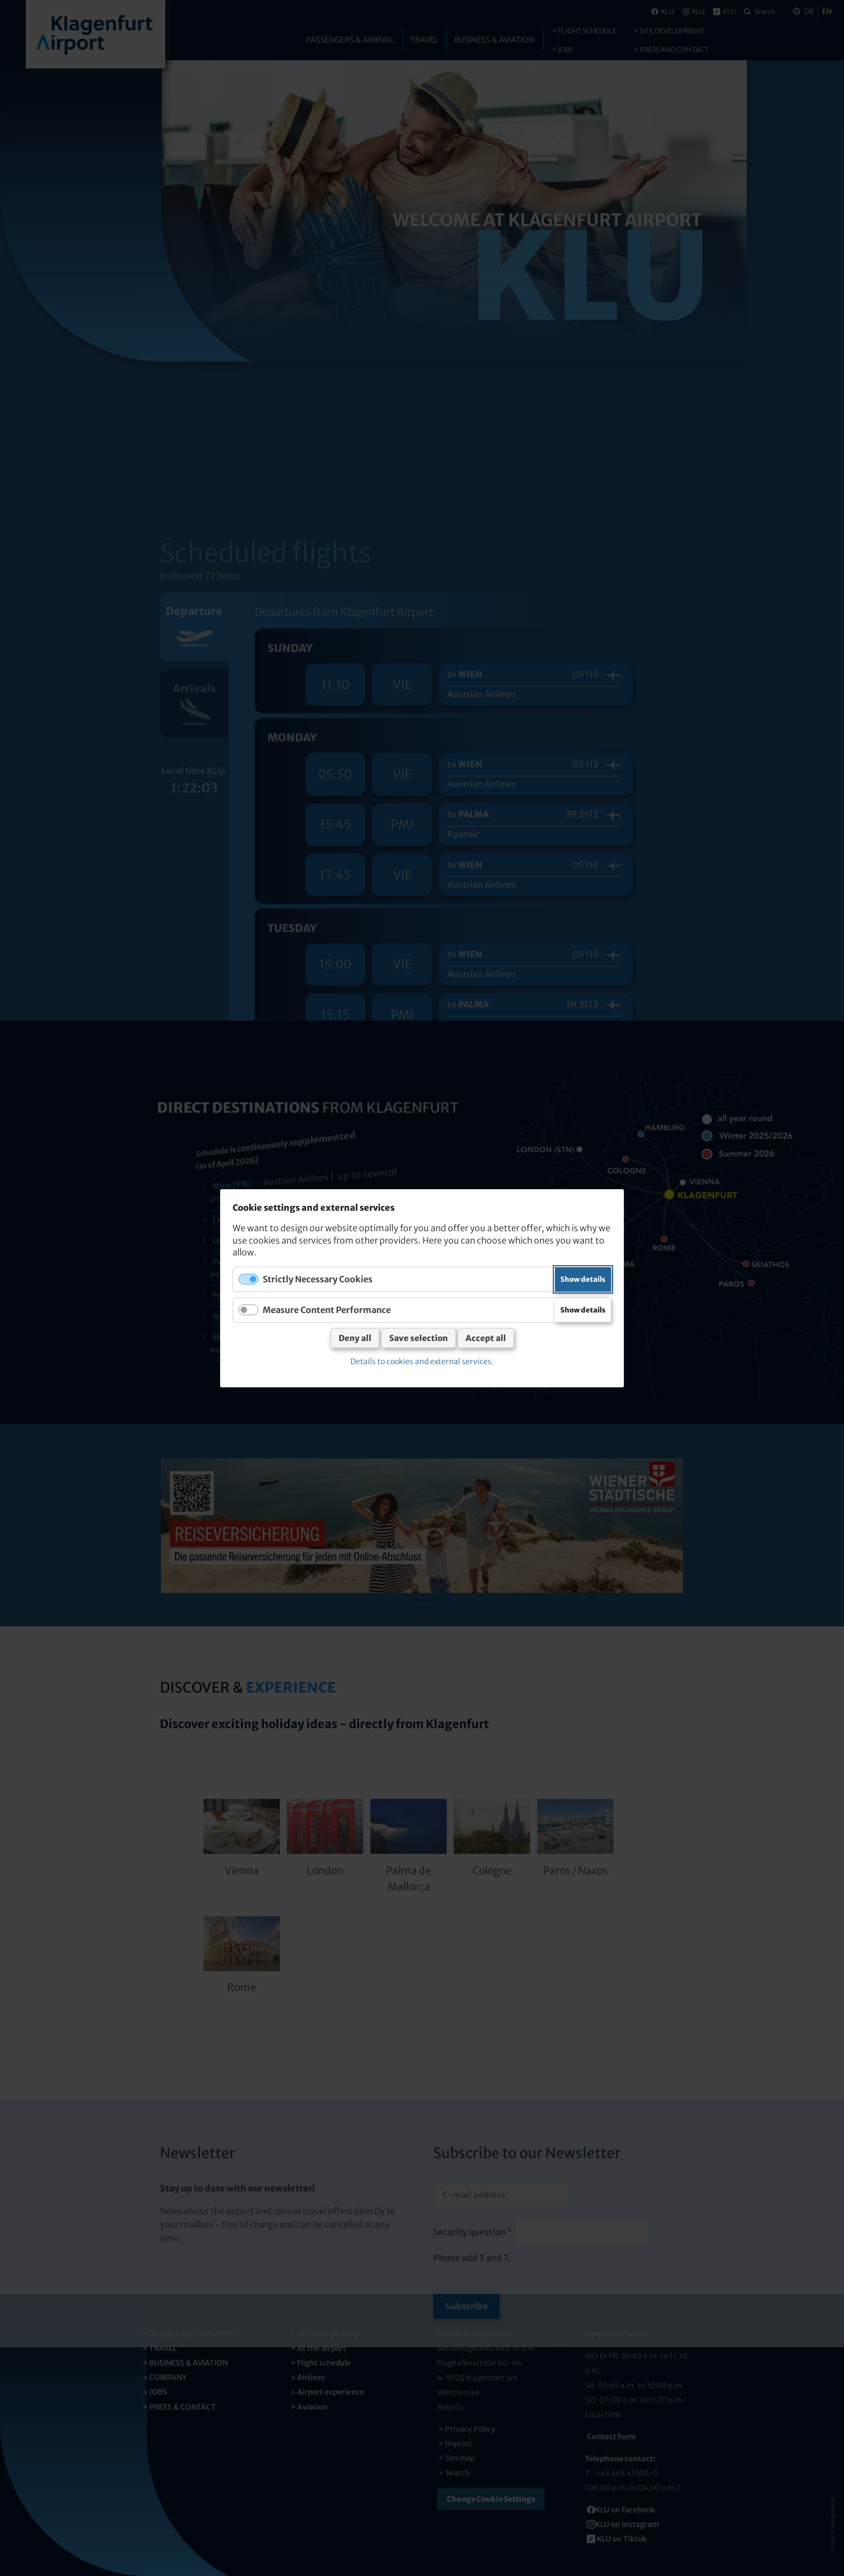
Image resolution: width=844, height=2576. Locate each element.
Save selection (418, 1338)
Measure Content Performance (327, 1309)
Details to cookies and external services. (422, 1361)
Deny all (355, 1338)
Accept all (486, 1338)
